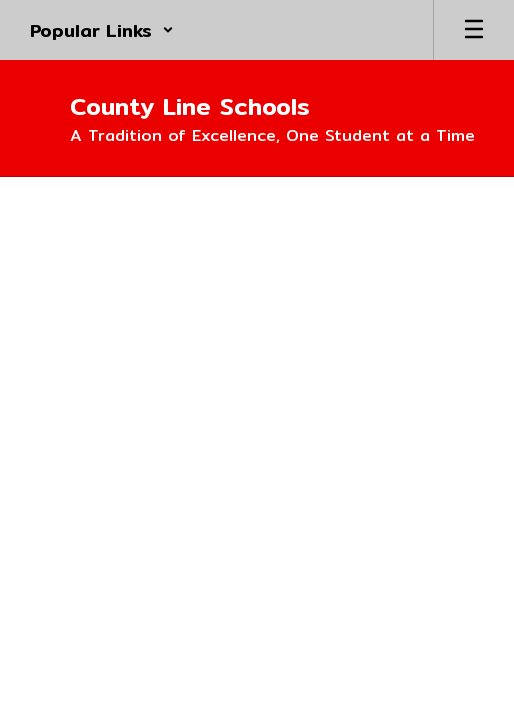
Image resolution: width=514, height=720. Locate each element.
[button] (102, 30)
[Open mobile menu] (474, 30)
